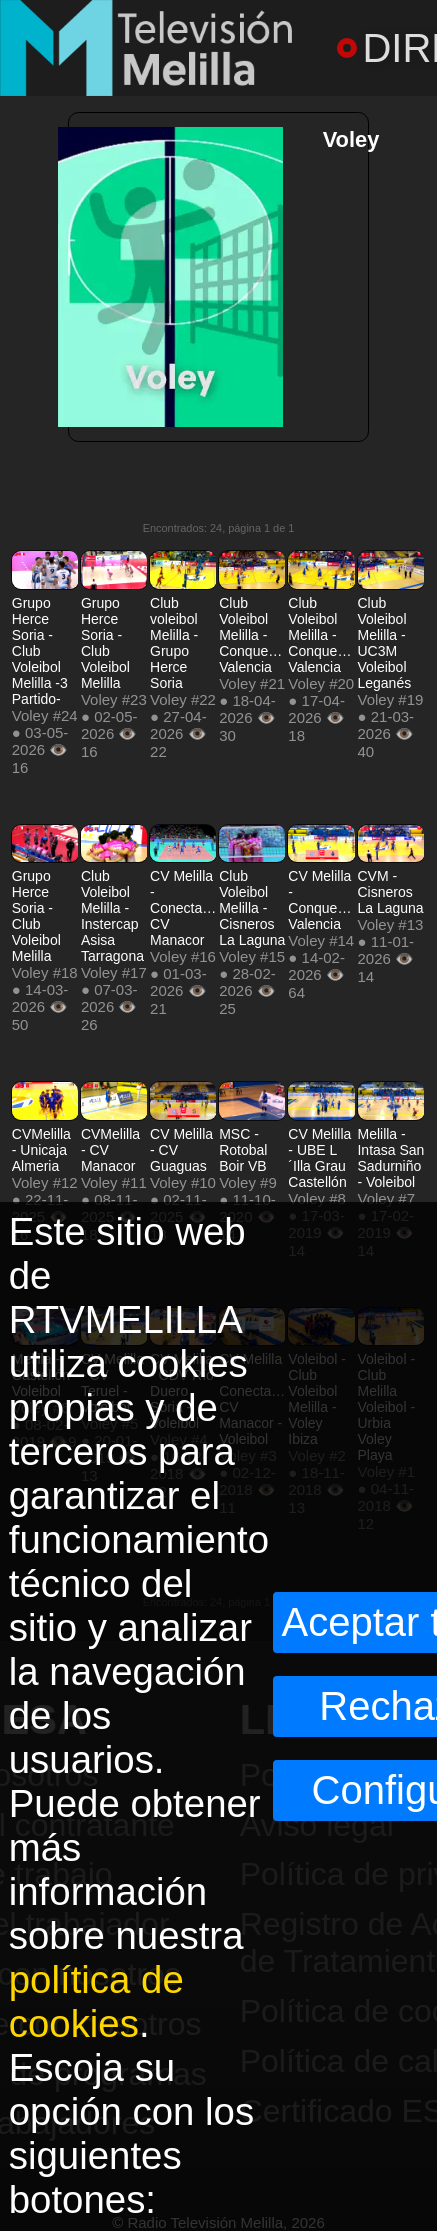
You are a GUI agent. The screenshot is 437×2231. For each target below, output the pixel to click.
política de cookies (96, 2001)
